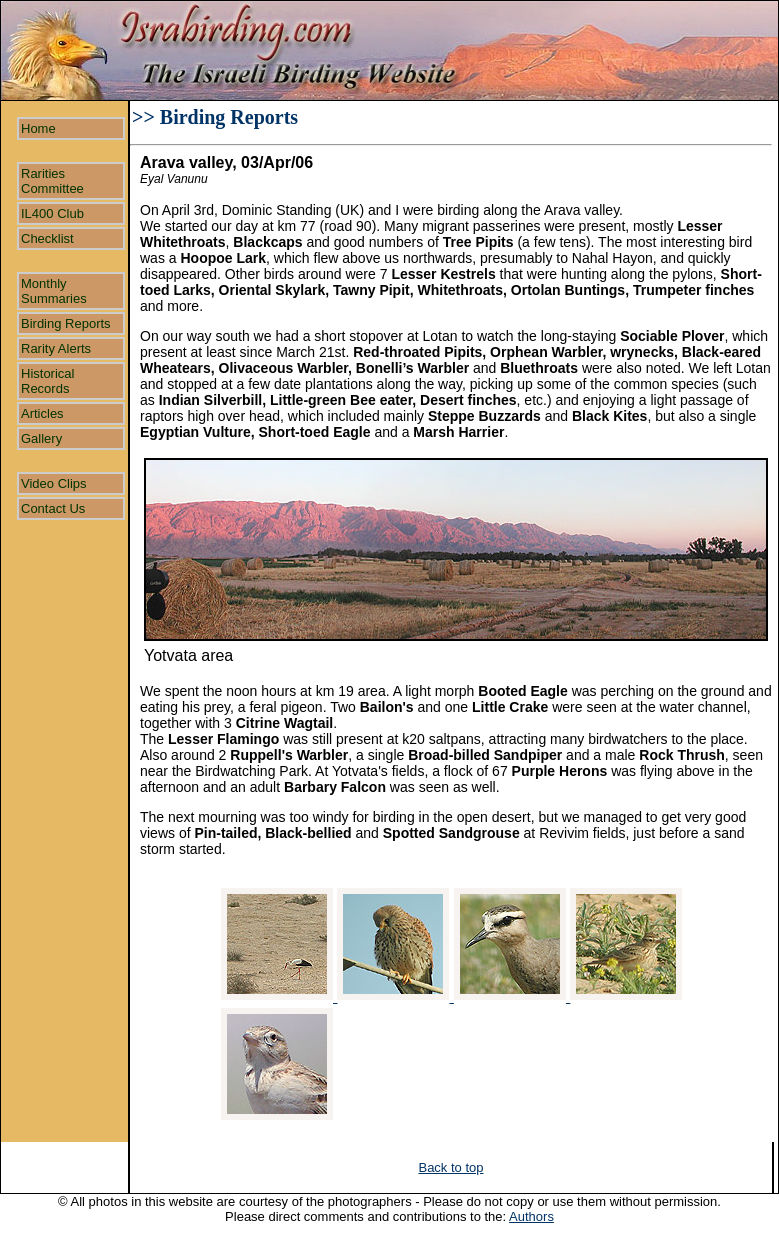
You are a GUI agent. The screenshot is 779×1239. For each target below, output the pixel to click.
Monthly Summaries (54, 291)
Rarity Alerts (56, 348)
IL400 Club (52, 213)
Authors (531, 1216)
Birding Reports (66, 323)
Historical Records (47, 381)
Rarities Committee (52, 181)
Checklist (47, 238)
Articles (42, 413)
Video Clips (54, 483)
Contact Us (53, 508)
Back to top (450, 1167)
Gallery (41, 438)
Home (38, 128)
